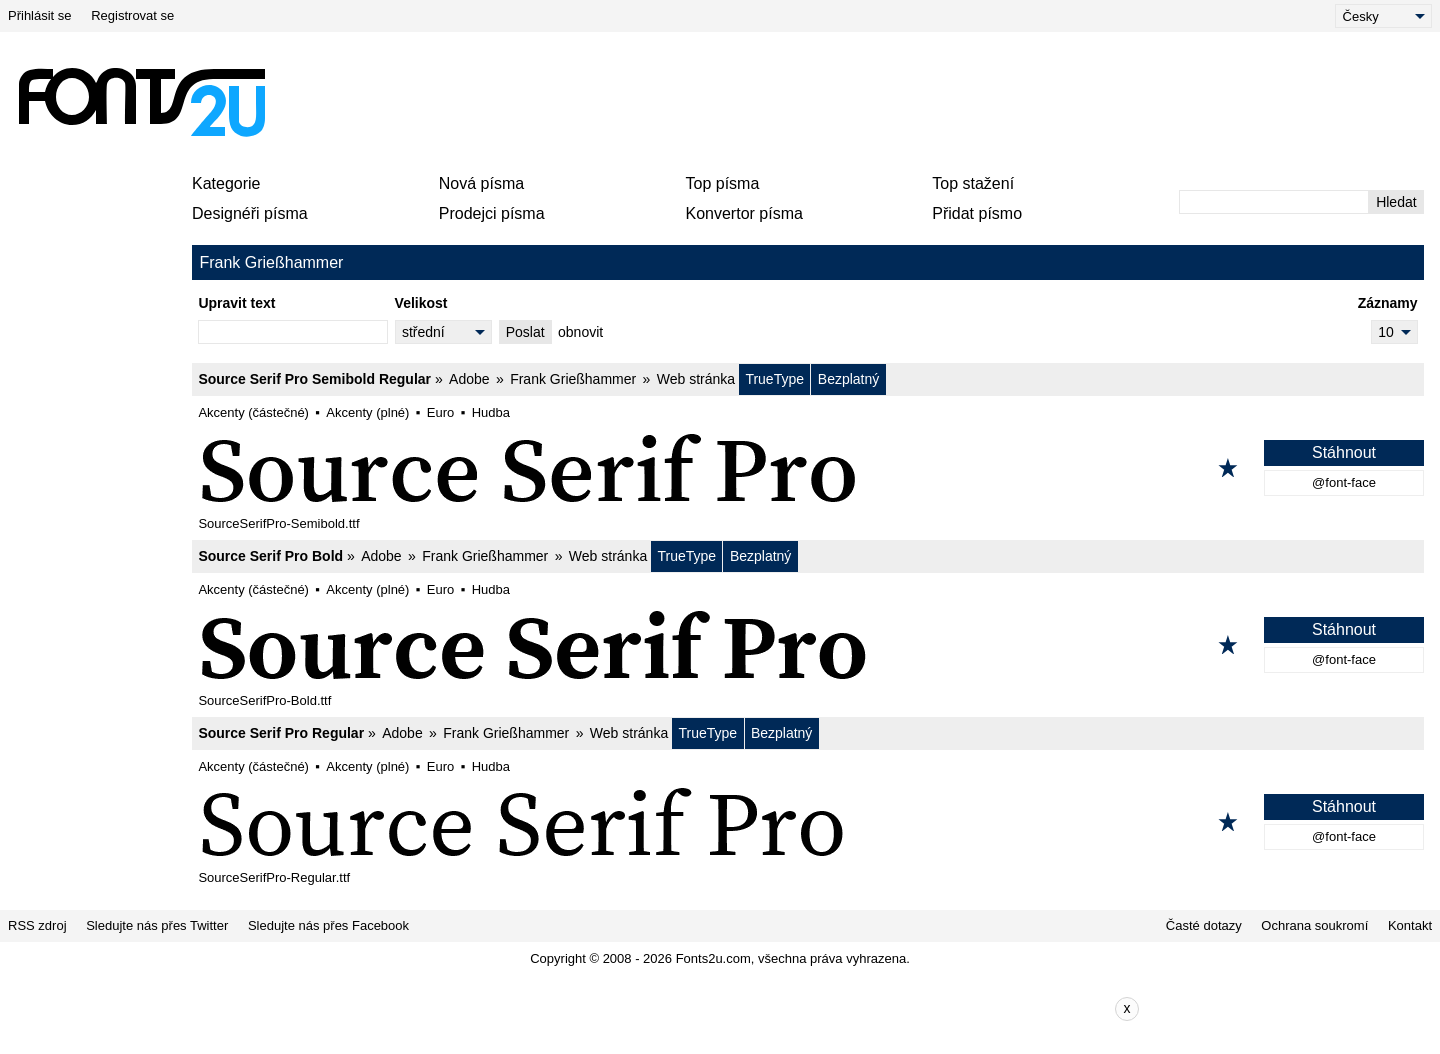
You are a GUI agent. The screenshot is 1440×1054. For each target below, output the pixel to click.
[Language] (1383, 16)
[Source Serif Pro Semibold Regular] (808, 468)
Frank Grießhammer (573, 379)
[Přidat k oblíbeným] (1228, 468)
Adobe (469, 379)
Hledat (1396, 202)
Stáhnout (1344, 452)
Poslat (525, 332)
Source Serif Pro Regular (281, 733)
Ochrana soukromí (1314, 925)
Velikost (421, 303)
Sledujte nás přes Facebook (328, 925)
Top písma (723, 183)
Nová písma (481, 183)
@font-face (1344, 482)
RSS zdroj (37, 925)
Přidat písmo (977, 213)
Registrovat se (132, 15)
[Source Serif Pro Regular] (808, 822)
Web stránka (696, 379)
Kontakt (1410, 925)
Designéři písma (250, 213)
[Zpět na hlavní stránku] (141, 102)
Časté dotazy (1204, 925)
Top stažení (973, 183)
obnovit (580, 332)
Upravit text (236, 303)
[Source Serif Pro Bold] (808, 645)
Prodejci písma (492, 213)
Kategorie (226, 183)
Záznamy (1388, 303)
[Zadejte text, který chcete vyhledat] (1274, 202)
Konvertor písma (744, 213)
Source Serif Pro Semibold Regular (314, 379)
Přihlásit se (40, 15)
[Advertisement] (728, 102)
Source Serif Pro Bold (270, 556)
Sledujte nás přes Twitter (157, 925)
